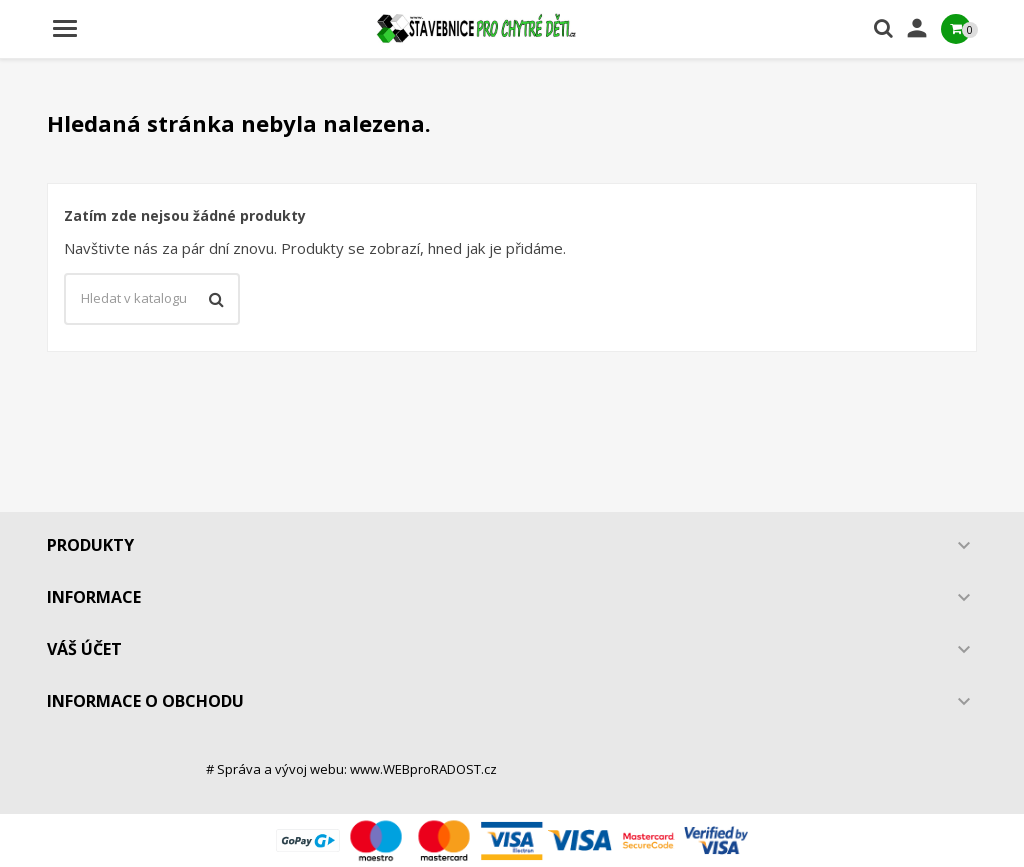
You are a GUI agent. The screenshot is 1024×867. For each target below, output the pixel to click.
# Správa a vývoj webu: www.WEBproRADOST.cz (351, 769)
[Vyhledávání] (152, 299)
